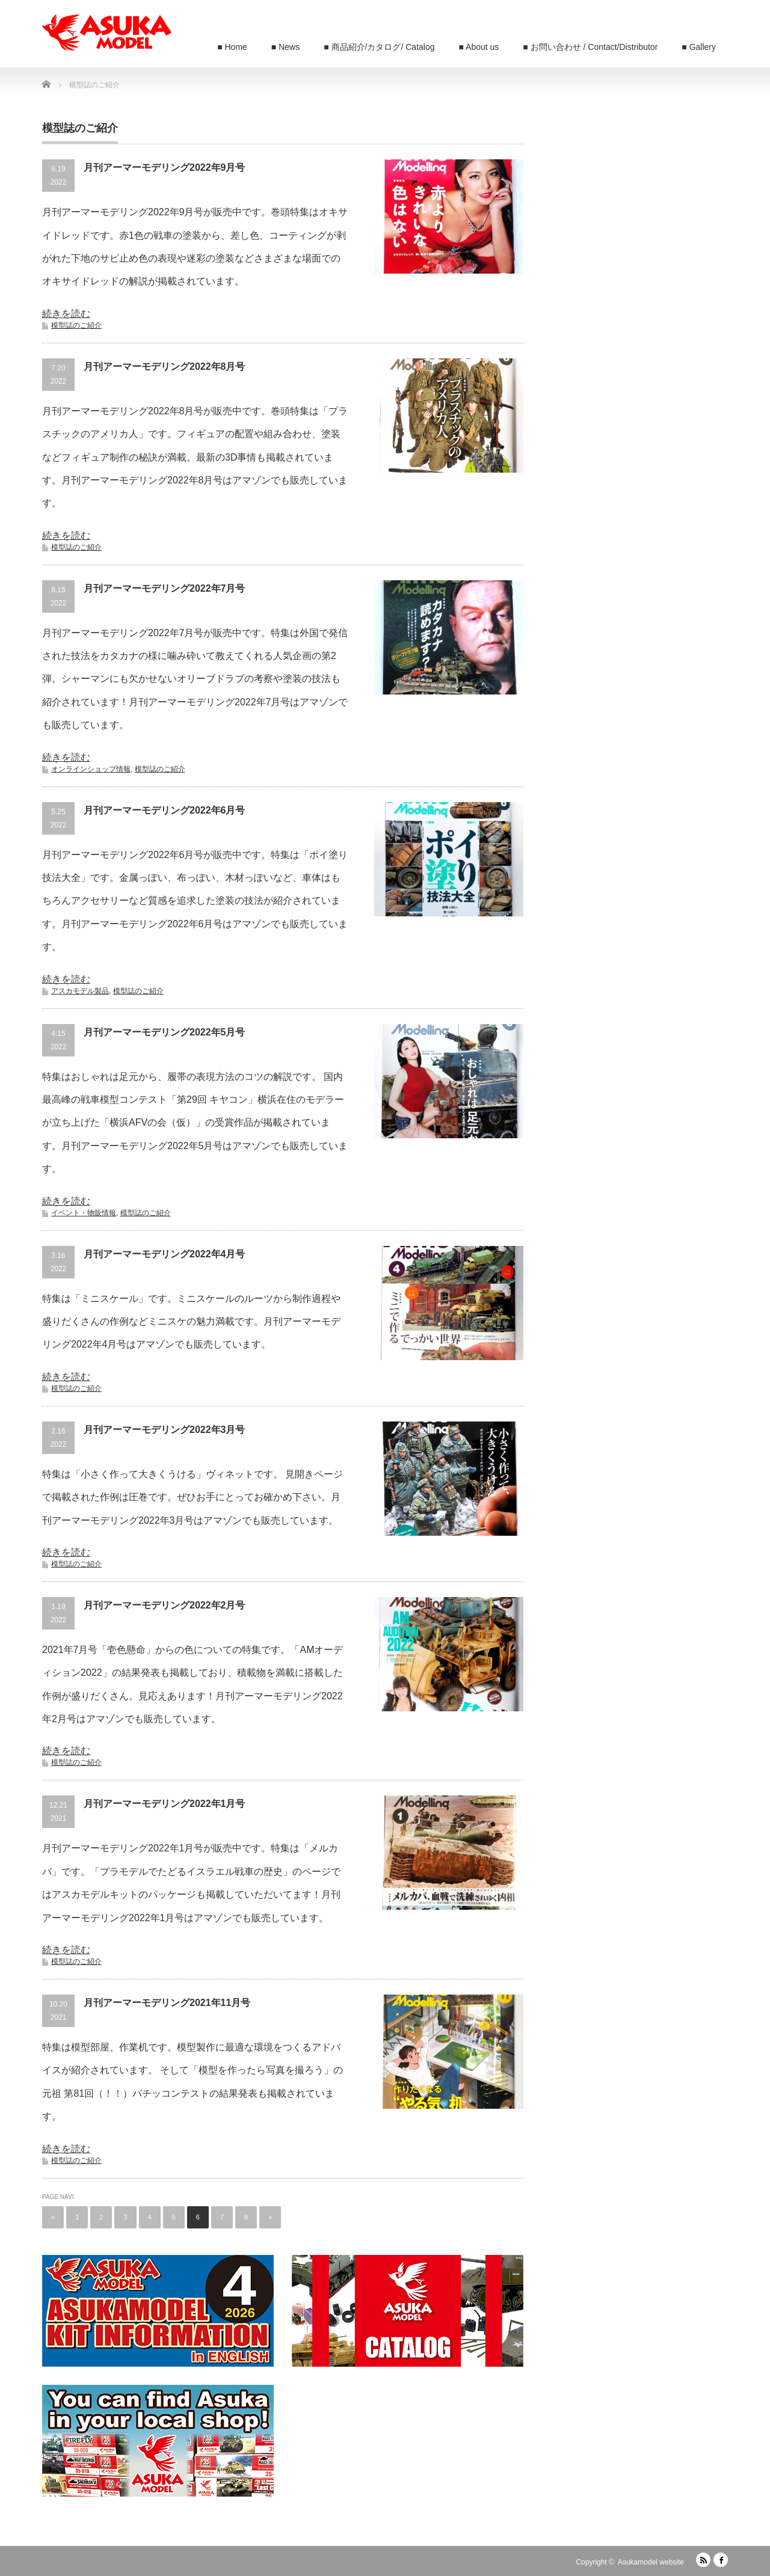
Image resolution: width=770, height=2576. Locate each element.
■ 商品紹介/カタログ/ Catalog (379, 47)
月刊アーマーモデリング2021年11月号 (167, 2003)
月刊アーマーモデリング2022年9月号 (164, 167)
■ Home (232, 47)
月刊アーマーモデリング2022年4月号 (164, 1254)
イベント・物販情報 (83, 1213)
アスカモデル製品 (80, 991)
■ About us (479, 47)
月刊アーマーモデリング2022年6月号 (164, 810)
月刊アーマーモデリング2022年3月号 (164, 1429)
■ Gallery (699, 47)
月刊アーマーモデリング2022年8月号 (164, 366)
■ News (285, 47)
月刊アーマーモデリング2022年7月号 (164, 588)
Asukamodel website (651, 2562)
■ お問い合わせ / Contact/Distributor (590, 47)
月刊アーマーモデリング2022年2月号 (164, 1605)
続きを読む (66, 313)
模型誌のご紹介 (76, 325)
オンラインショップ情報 (91, 769)
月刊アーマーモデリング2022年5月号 (164, 1032)
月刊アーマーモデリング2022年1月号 (164, 1804)
